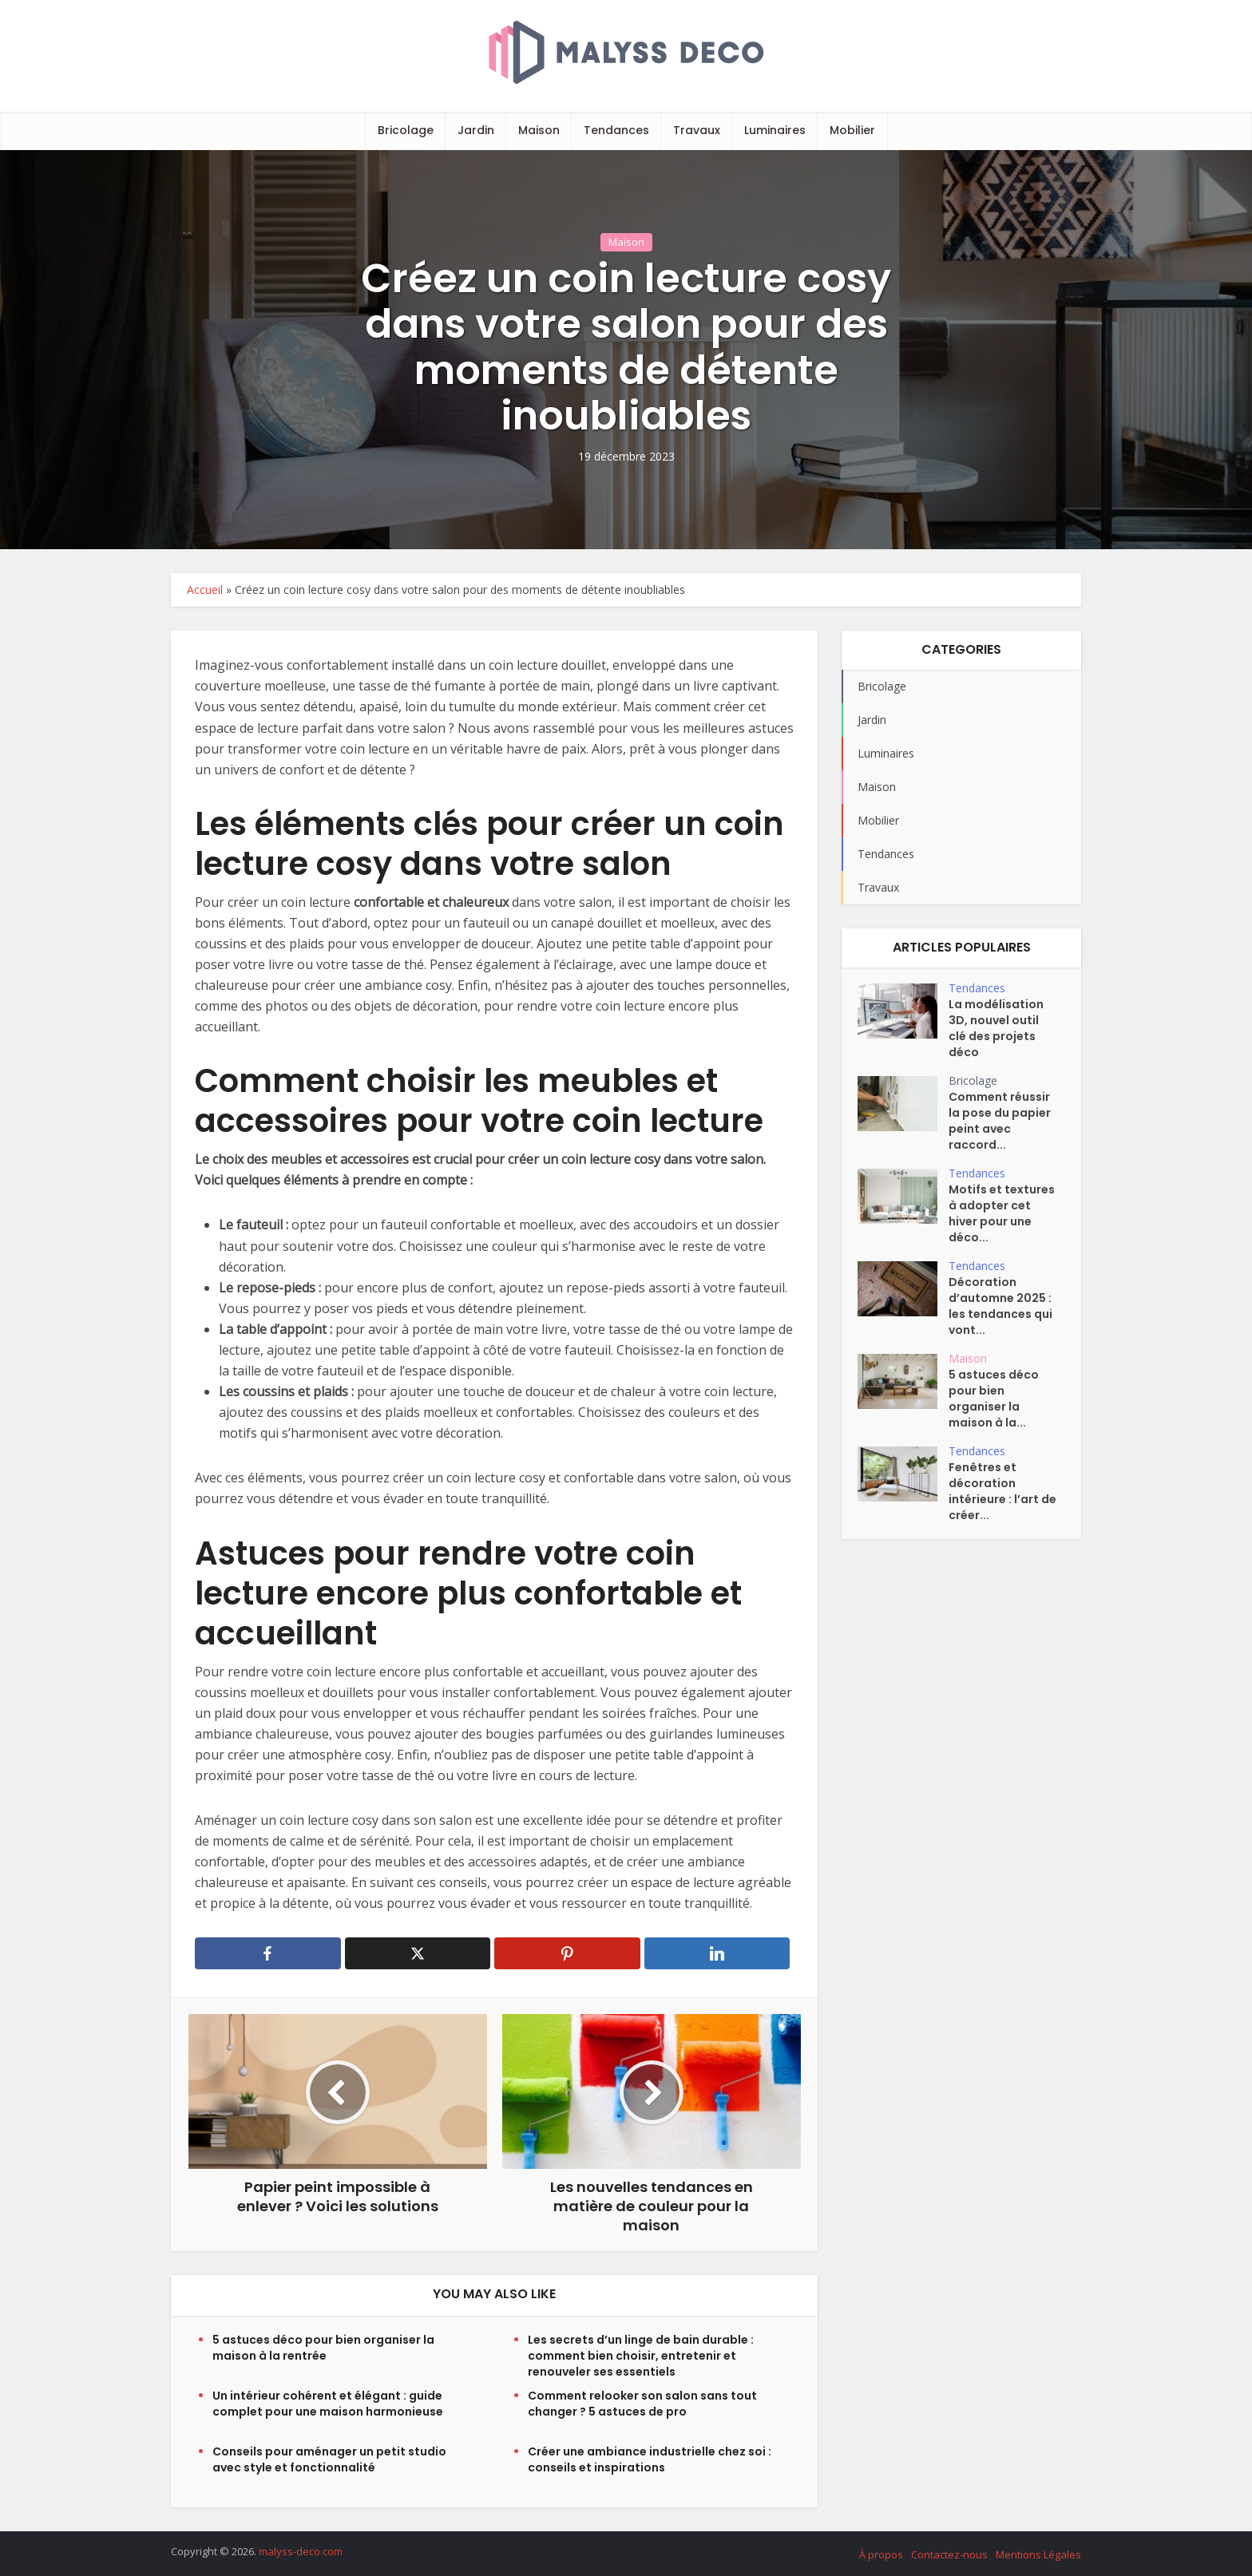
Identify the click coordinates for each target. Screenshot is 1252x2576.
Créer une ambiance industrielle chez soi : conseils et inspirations (649, 2459)
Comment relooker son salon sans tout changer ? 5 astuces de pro (642, 2404)
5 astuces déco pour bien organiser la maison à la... (994, 1398)
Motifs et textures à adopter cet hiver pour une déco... (1002, 1213)
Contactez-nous (949, 2554)
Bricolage (406, 130)
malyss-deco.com (301, 2551)
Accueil (205, 589)
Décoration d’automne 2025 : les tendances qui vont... (1000, 1306)
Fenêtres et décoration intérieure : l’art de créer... (1002, 1491)
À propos (881, 2554)
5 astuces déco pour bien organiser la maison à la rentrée (323, 2348)
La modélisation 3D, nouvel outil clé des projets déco (996, 1028)
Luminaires (775, 130)
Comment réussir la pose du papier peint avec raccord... (1000, 1121)
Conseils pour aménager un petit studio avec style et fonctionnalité (329, 2459)
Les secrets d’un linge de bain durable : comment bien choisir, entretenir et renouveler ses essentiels (641, 2356)
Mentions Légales (1038, 2554)
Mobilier (852, 130)
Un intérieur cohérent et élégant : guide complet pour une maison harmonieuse (327, 2404)
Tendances (616, 130)
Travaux (696, 130)
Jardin (476, 130)
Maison (539, 130)
